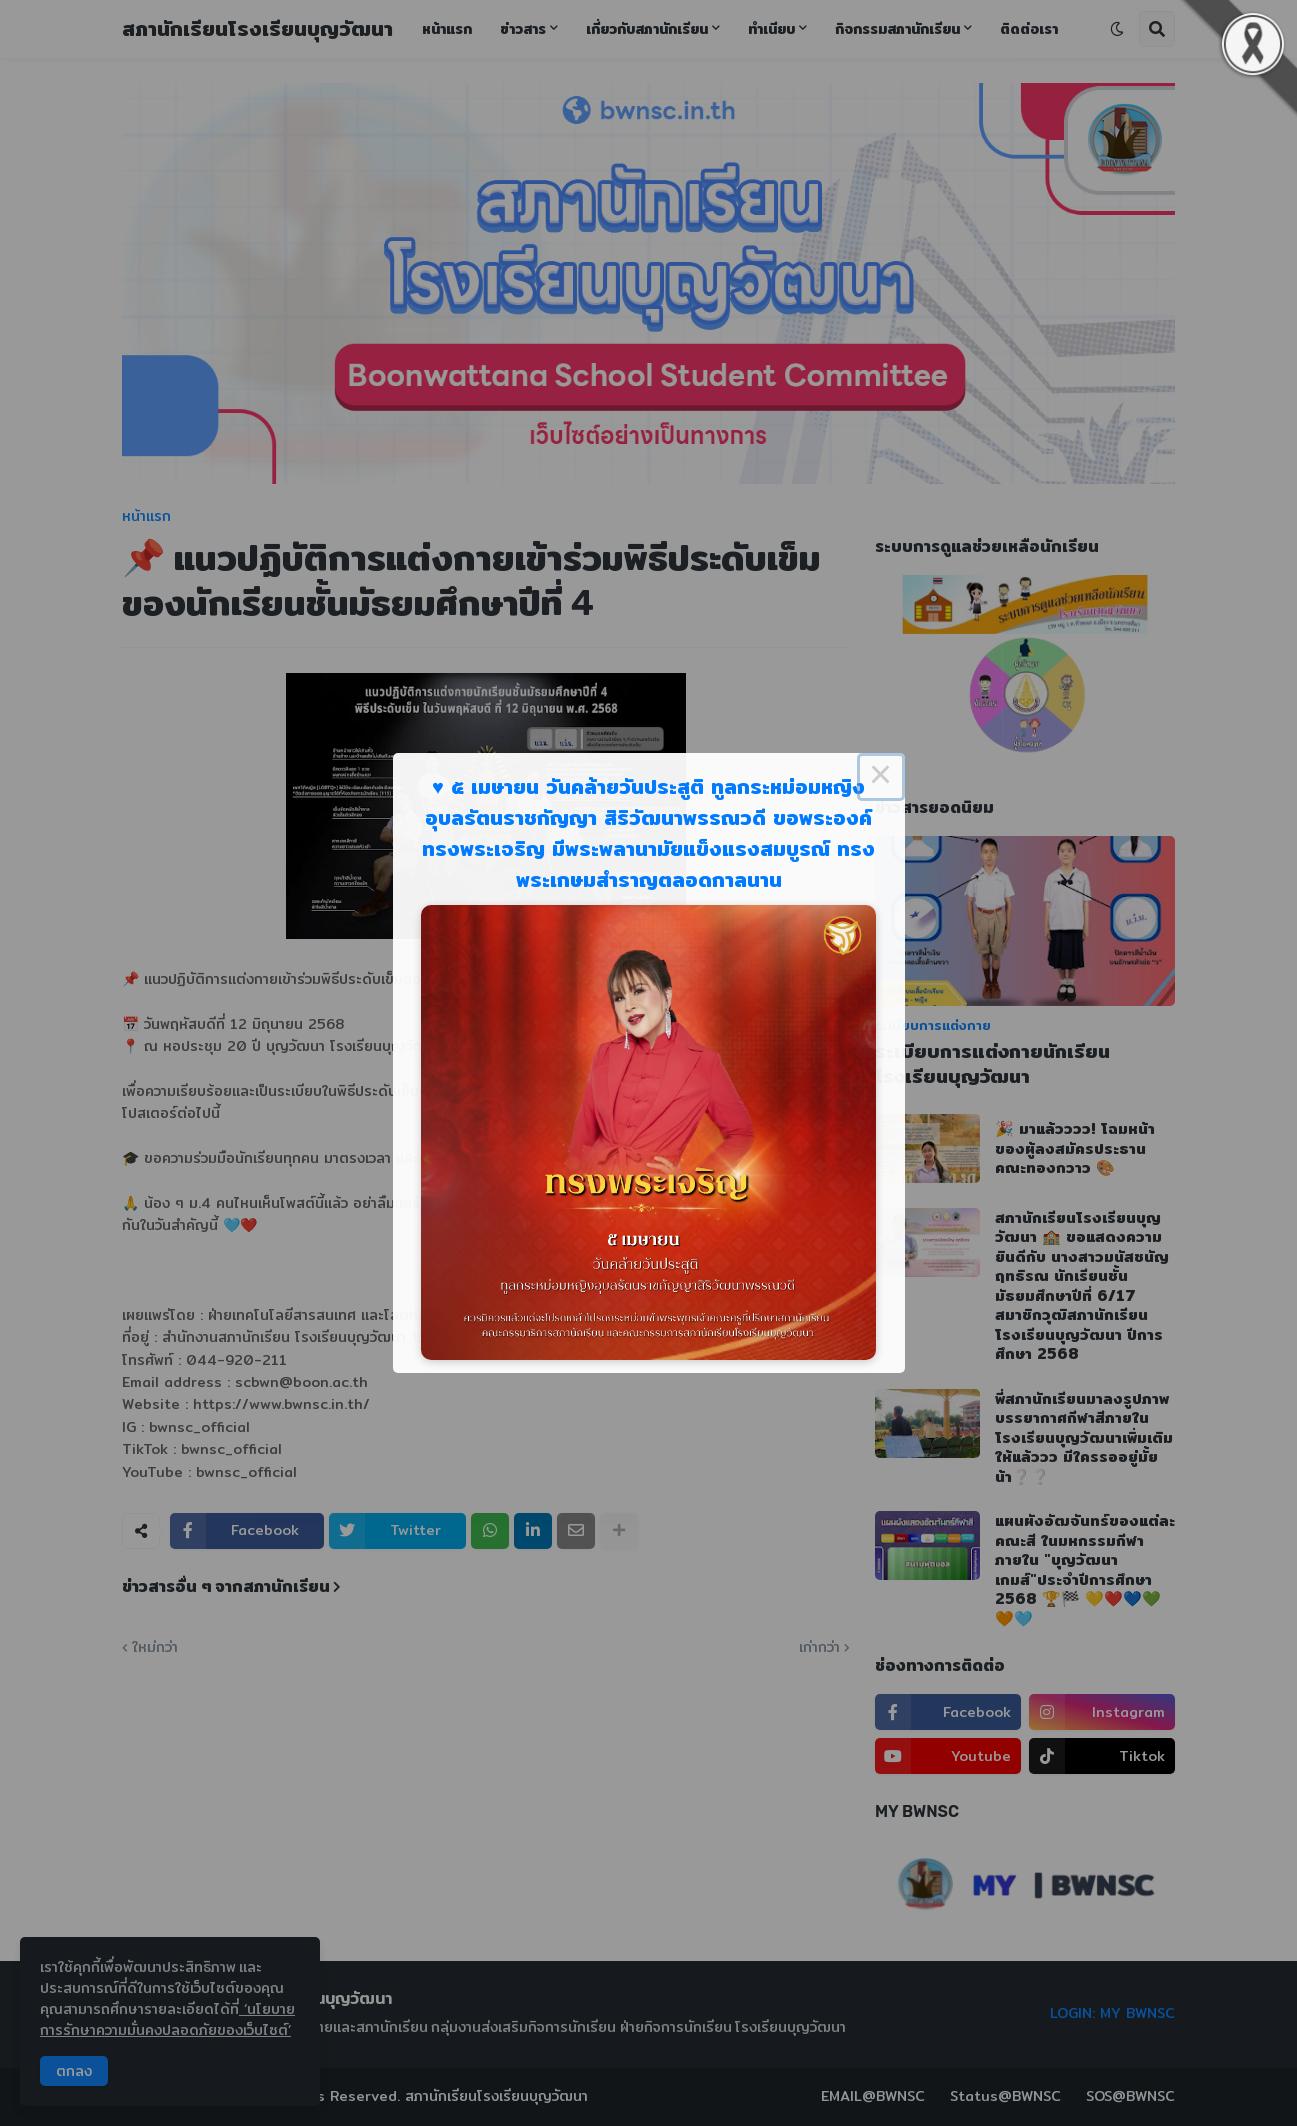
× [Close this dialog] (881, 777)
